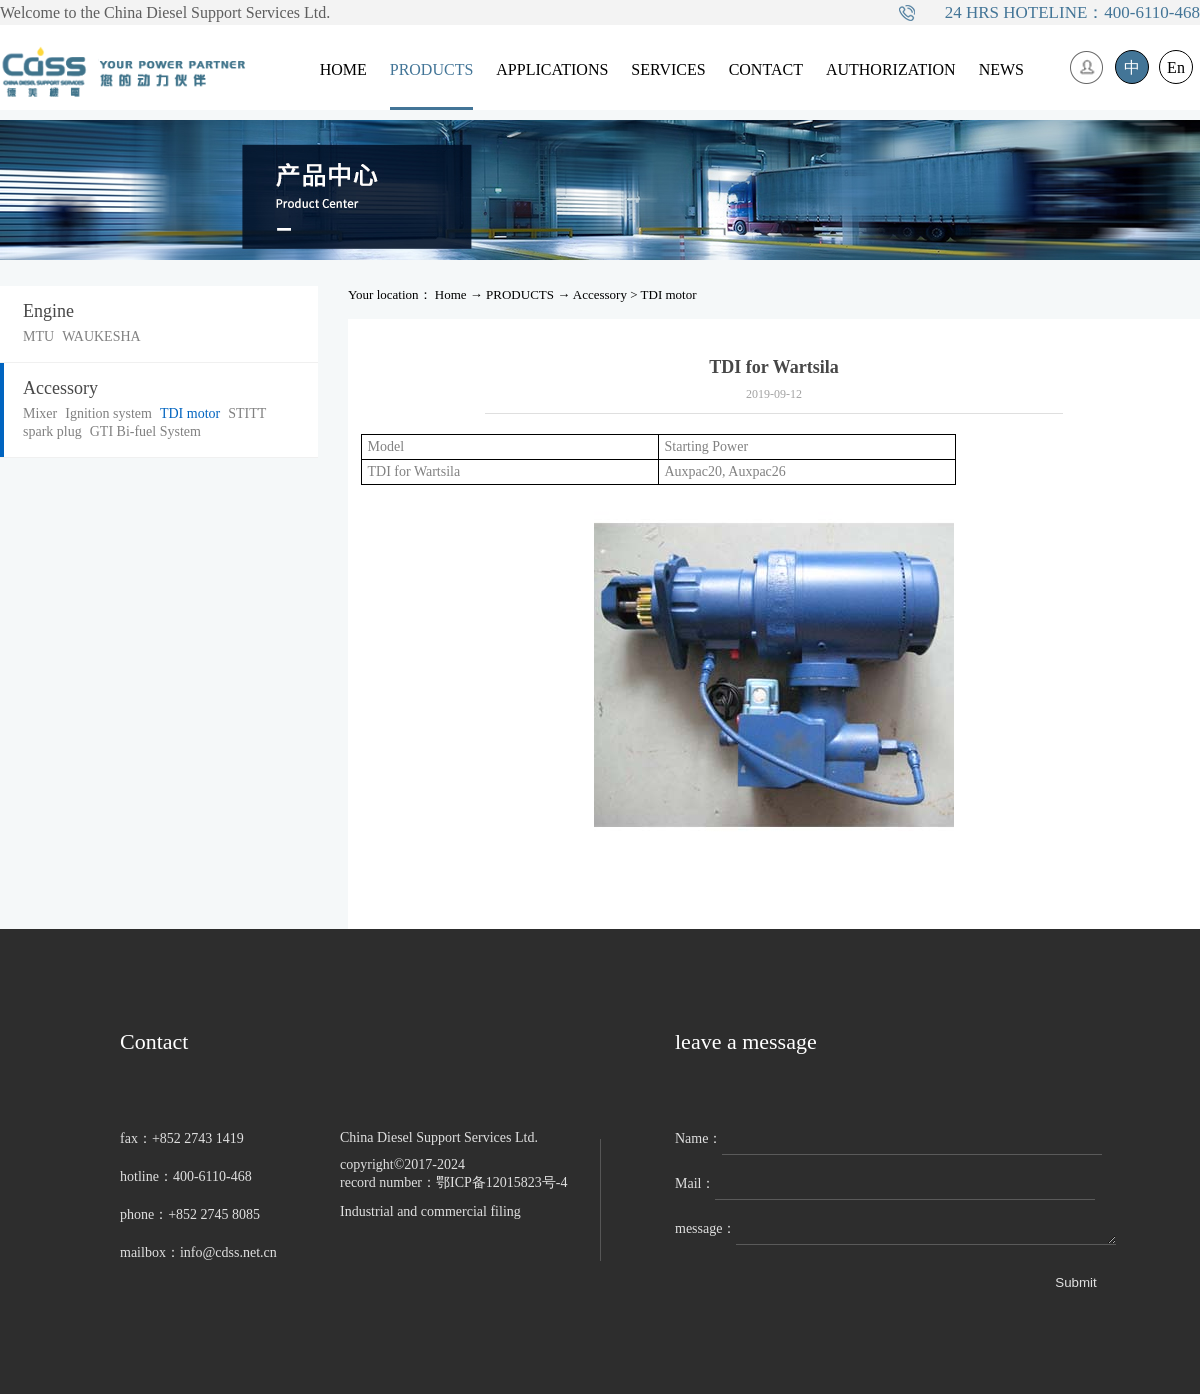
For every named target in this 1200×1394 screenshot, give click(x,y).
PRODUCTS (520, 294)
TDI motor (669, 294)
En (1176, 67)
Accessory (600, 294)
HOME (343, 69)
